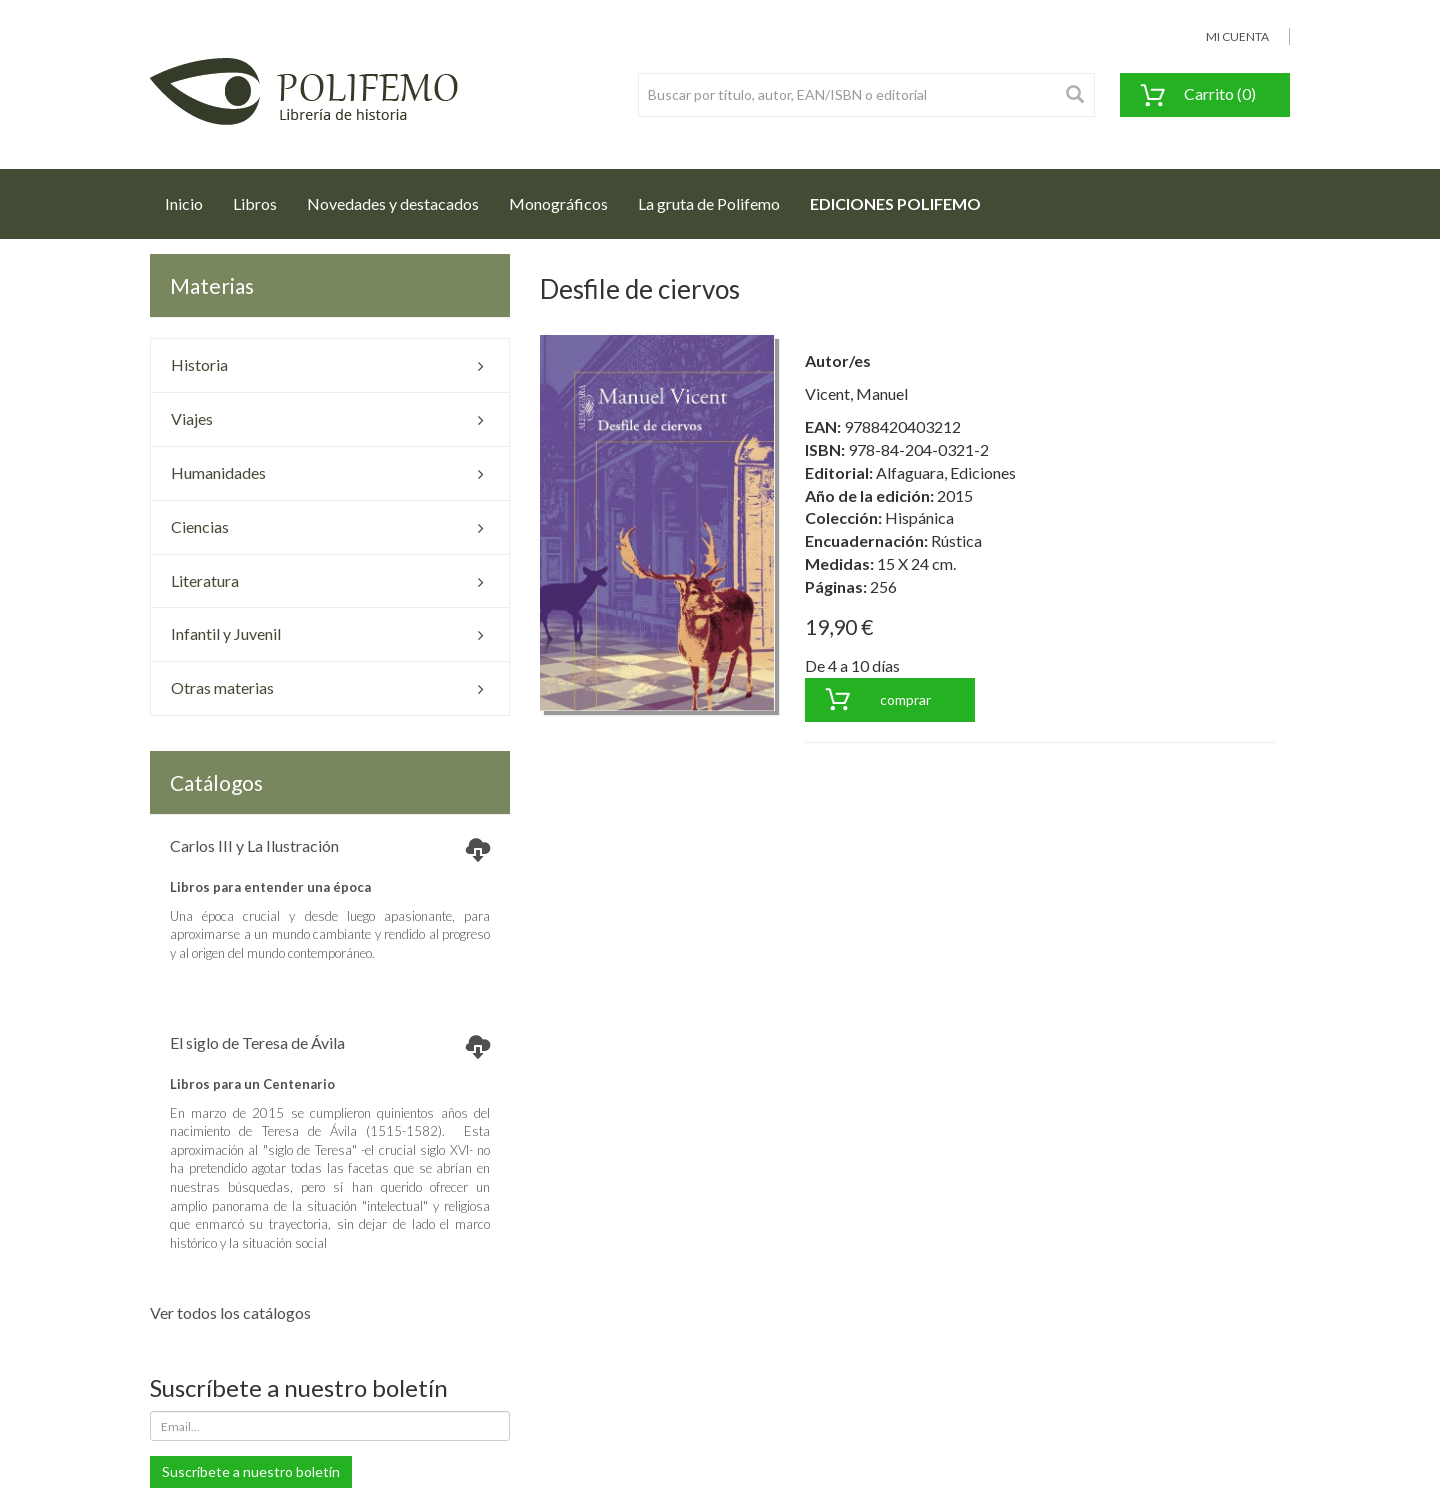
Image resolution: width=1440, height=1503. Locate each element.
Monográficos (558, 203)
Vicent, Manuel (856, 393)
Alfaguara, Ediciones (946, 472)
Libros (255, 203)
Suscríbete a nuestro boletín (251, 1471)
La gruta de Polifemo (709, 203)
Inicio (191, 198)
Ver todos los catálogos (230, 1312)
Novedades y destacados (393, 203)
